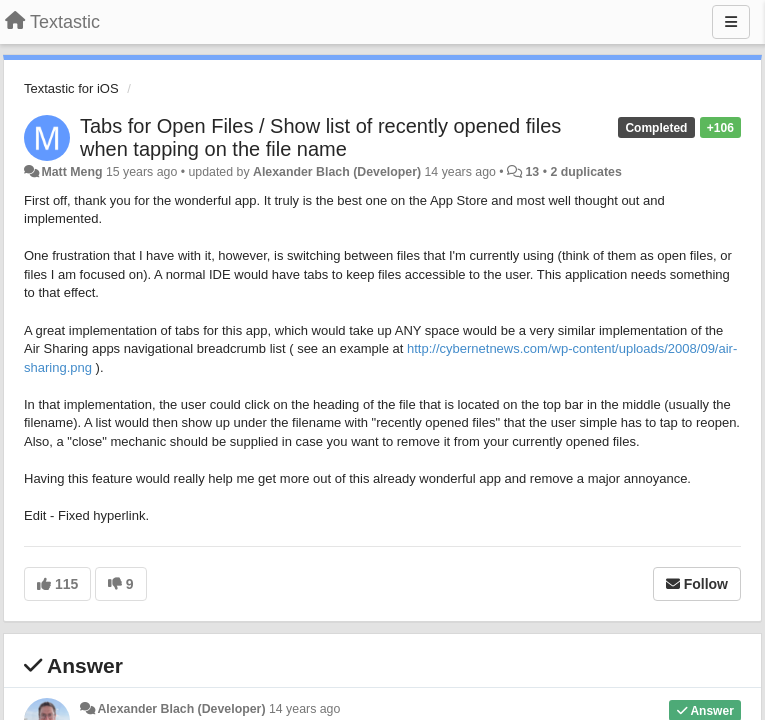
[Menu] (731, 22)
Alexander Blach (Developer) (337, 172)
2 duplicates (585, 172)
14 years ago (304, 709)
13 (533, 172)
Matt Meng (71, 172)
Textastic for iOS (71, 88)
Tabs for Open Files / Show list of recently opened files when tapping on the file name (320, 137)
